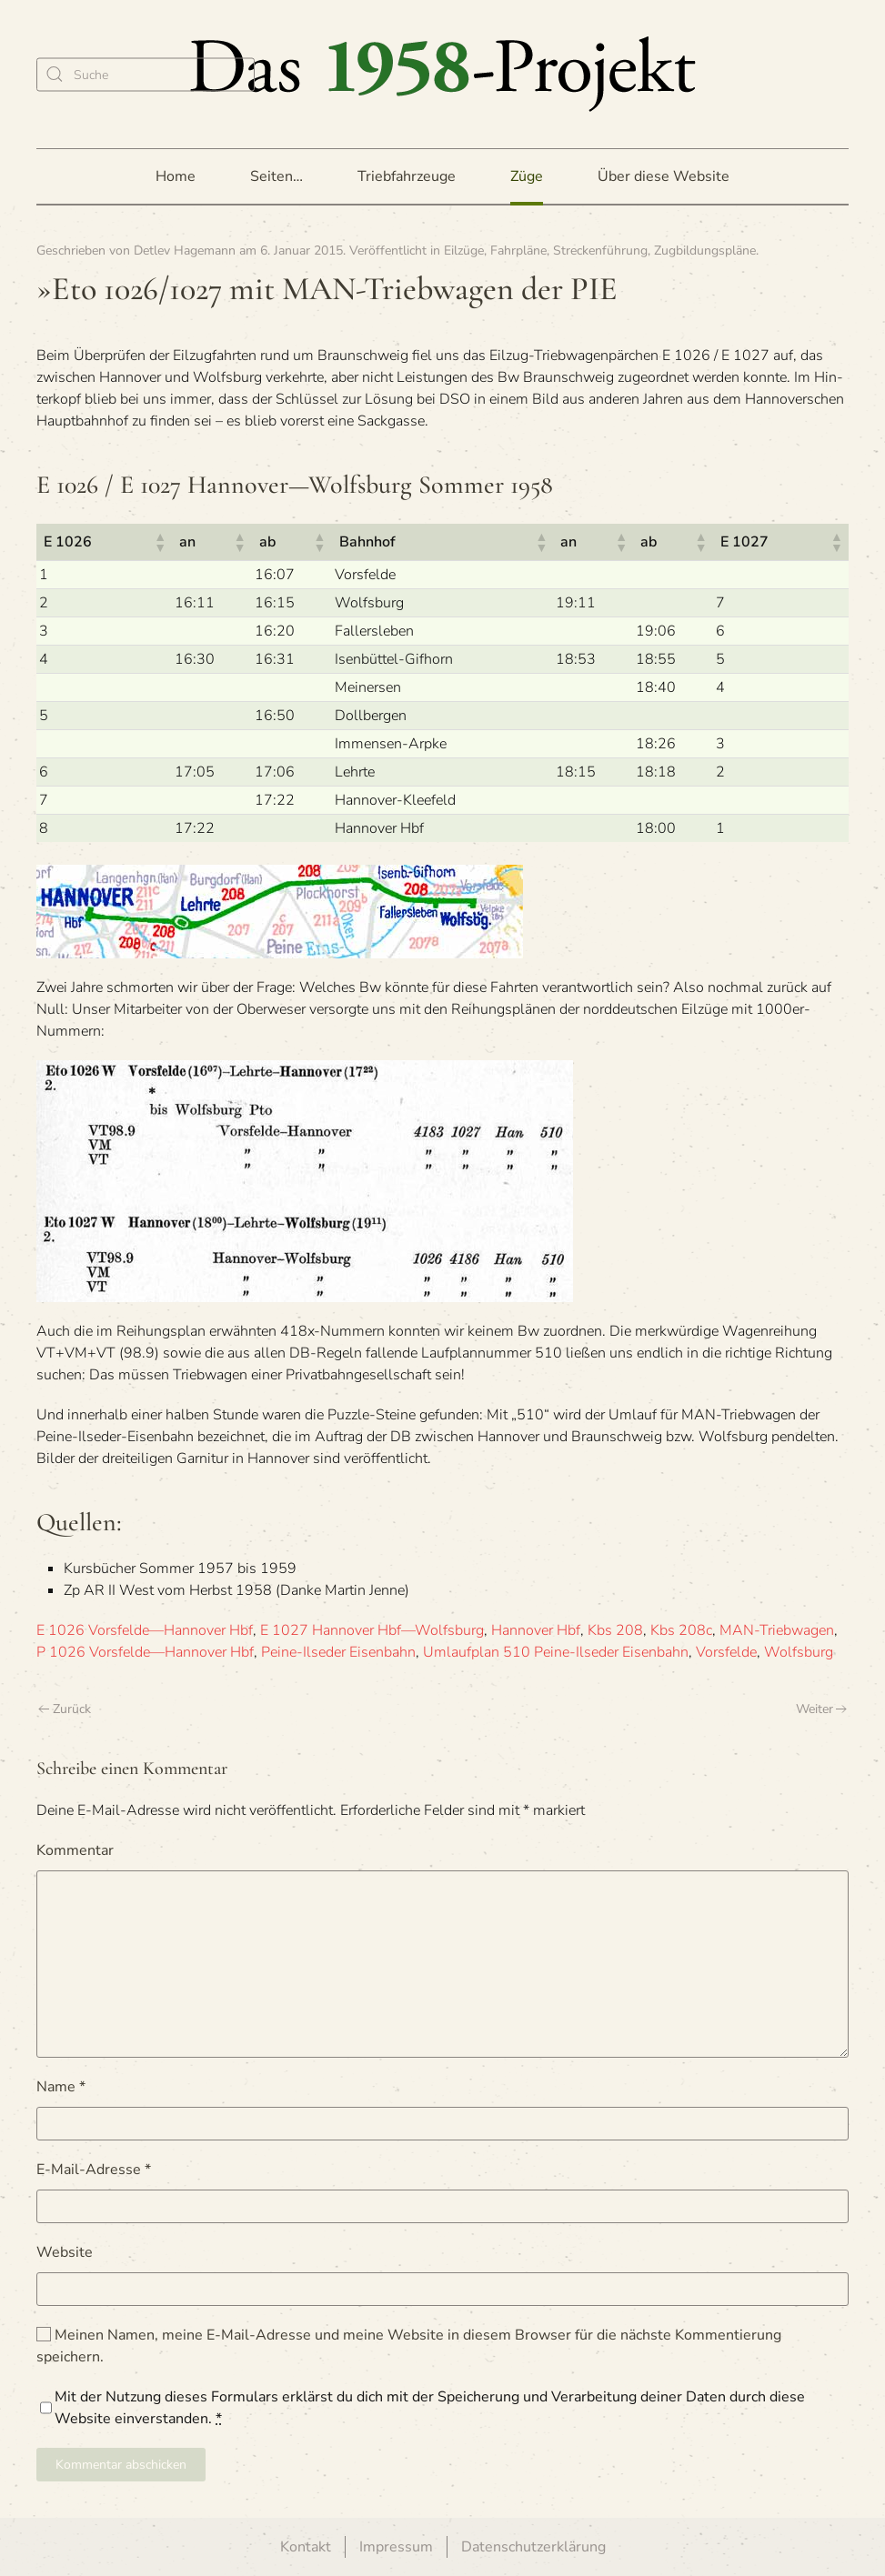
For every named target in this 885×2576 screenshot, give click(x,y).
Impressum (396, 2547)
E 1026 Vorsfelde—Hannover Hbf (144, 1630)
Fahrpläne (518, 250)
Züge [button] (526, 176)
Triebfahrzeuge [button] (406, 176)
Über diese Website (663, 176)
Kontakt (305, 2547)
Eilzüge (464, 250)
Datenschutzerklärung (533, 2547)
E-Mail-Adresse (93, 2170)
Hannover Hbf (535, 1630)
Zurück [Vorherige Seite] (64, 1709)
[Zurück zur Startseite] (443, 74)
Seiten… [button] (276, 176)
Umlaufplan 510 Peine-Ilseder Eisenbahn (556, 1652)
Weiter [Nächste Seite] (822, 1709)
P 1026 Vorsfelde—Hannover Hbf (145, 1652)
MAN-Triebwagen (776, 1630)
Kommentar (75, 1850)
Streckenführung (600, 250)
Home (176, 176)
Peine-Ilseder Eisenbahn (338, 1652)
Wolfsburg (798, 1652)
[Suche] (145, 74)
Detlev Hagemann (185, 250)
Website (64, 2252)
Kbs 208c (681, 1630)
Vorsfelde (726, 1652)
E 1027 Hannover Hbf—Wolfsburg (372, 1630)
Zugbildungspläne (705, 250)
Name (60, 2087)
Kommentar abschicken (120, 2464)
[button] (159, 542)
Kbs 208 (615, 1630)
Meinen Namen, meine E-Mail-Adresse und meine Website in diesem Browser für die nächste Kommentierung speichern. (408, 2346)
